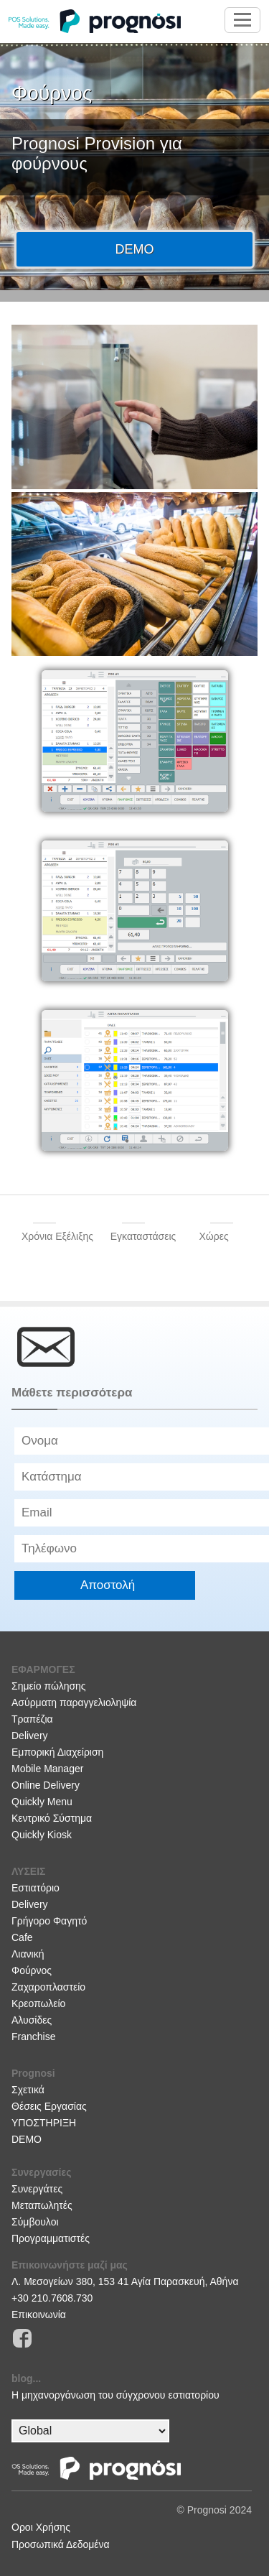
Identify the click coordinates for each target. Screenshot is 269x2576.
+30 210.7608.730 (52, 2298)
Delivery (29, 1735)
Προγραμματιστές (50, 2238)
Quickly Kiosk (41, 1834)
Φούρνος (31, 1970)
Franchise (33, 2036)
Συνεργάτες (36, 2189)
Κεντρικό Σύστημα (51, 1818)
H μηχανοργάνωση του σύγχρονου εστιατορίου (115, 2395)
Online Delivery (45, 1785)
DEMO (26, 2139)
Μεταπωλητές (41, 2205)
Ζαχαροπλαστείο (48, 1987)
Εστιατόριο (35, 1888)
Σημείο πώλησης (48, 1686)
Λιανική (27, 1954)
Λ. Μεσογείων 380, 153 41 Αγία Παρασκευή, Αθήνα (124, 2281)
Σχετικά (27, 2089)
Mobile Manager (47, 1768)
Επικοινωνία (38, 2314)
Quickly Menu (41, 1801)
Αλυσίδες (31, 2020)
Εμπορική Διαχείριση (57, 1752)
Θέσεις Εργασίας (49, 2106)
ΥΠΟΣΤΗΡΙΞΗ (43, 2122)
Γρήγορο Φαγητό (49, 1921)
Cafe (22, 1937)
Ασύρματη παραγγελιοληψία (73, 1702)
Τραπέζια (32, 1719)
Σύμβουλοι (35, 2222)
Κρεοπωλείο (38, 2003)
